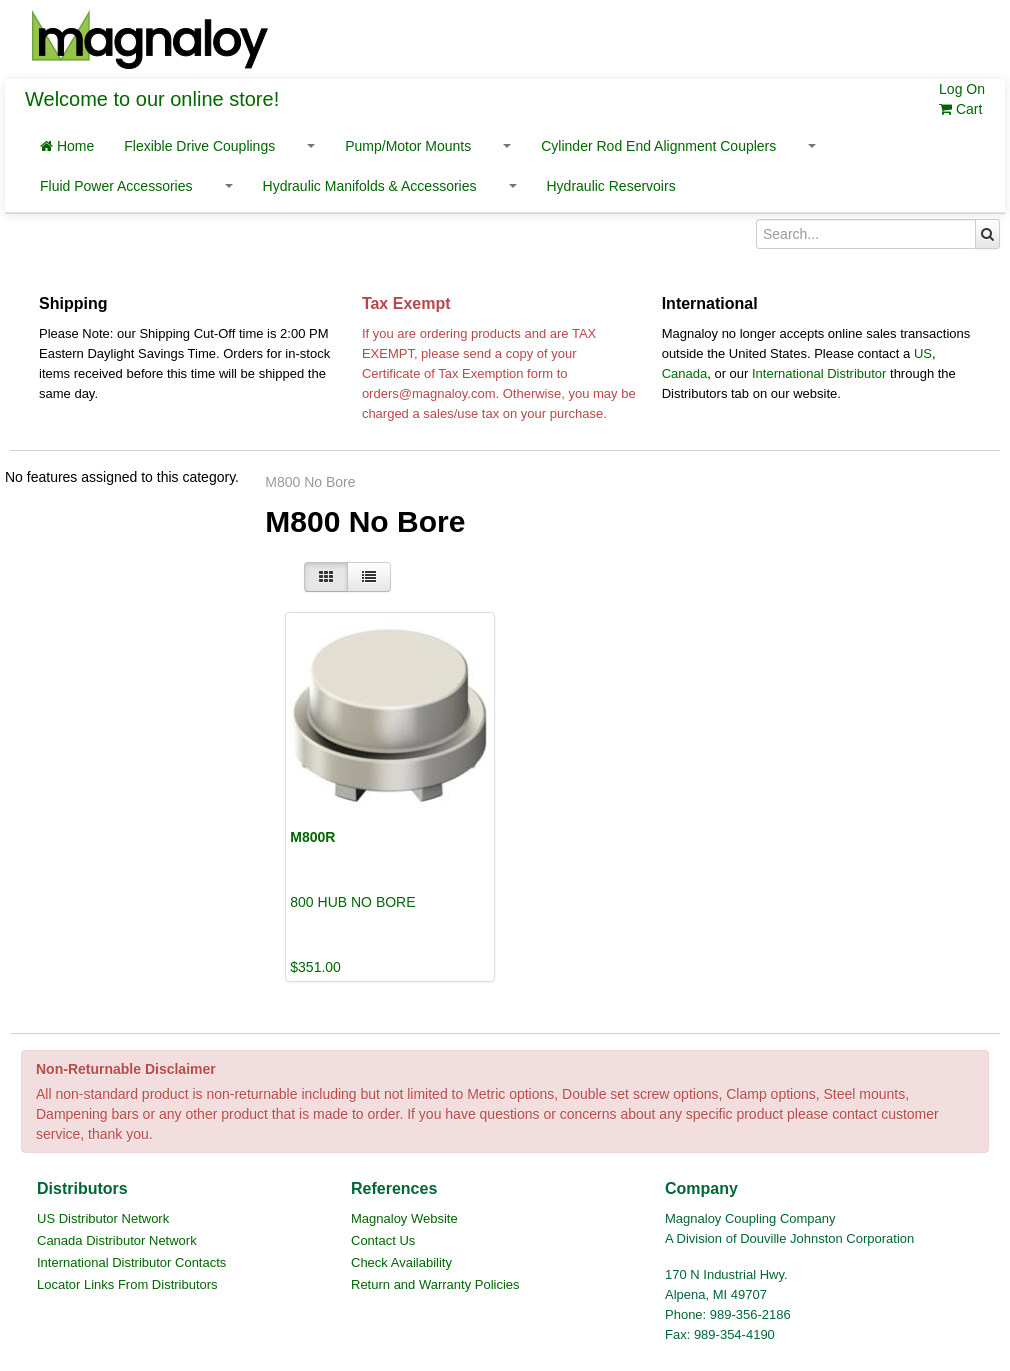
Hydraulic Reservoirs (611, 186)
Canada (685, 373)
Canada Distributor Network (117, 1240)
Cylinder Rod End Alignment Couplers (658, 146)
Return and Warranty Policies (435, 1284)
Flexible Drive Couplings (199, 146)
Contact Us (383, 1240)
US (923, 353)
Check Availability (401, 1262)
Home (67, 146)
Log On (962, 89)
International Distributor (819, 373)
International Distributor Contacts (131, 1262)
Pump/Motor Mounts (408, 146)
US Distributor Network (103, 1218)
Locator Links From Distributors (127, 1284)
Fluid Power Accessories (116, 186)
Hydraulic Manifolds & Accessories (370, 186)
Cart (960, 109)
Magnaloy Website (404, 1218)
